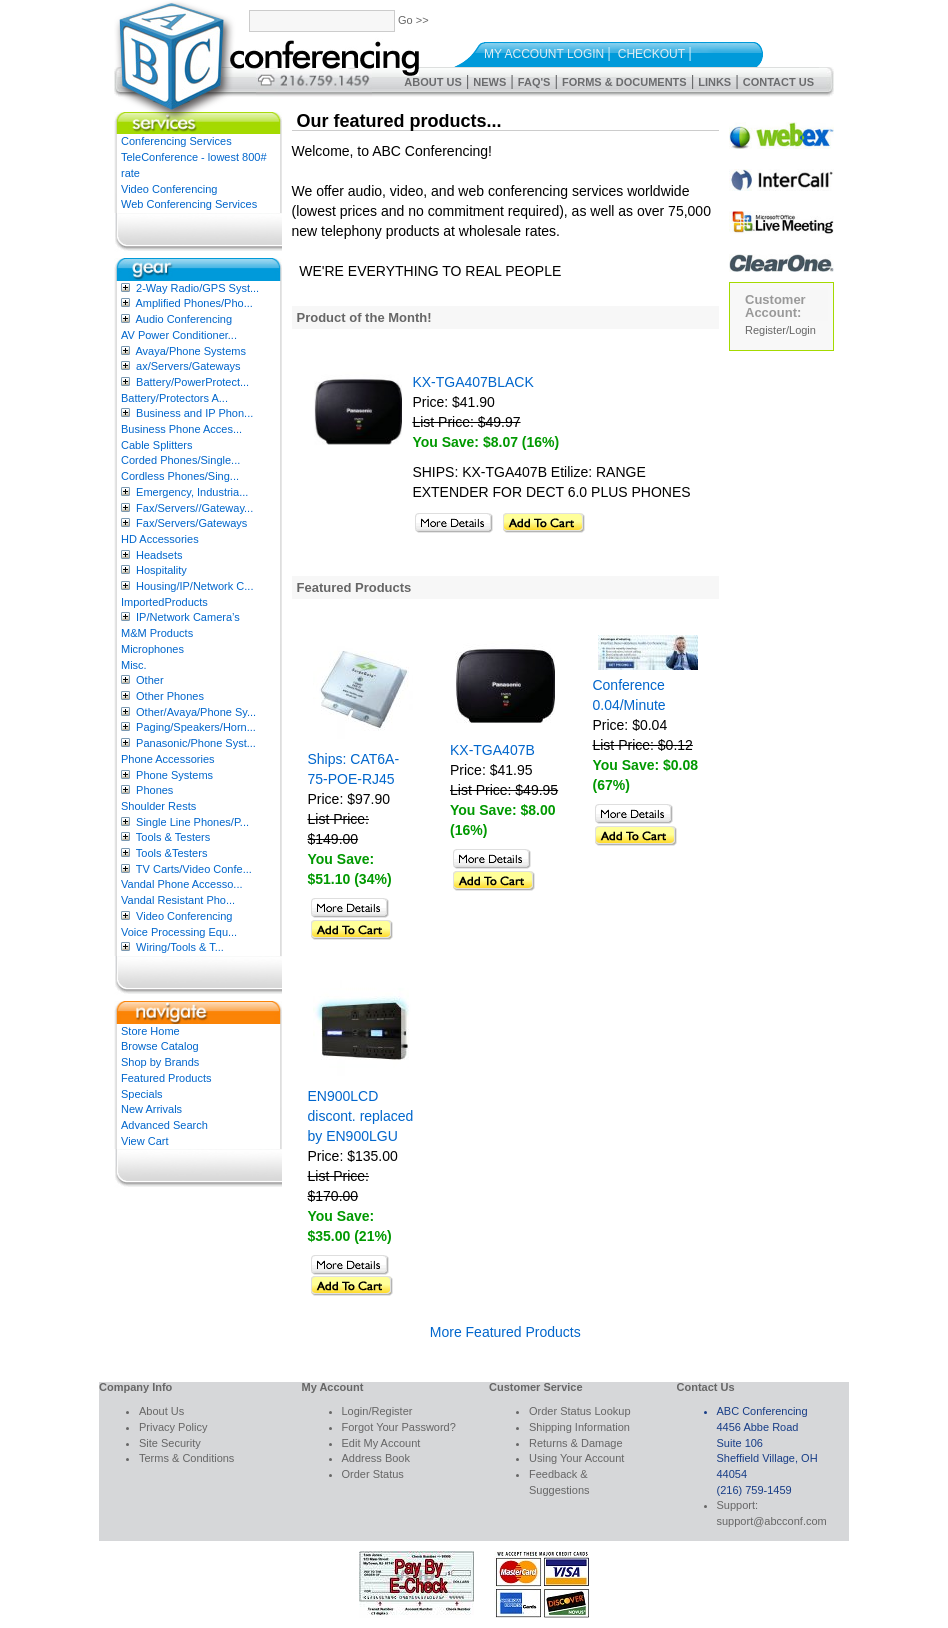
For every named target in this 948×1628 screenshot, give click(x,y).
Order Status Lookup (580, 1411)
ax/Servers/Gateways (188, 366)
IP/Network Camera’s (188, 617)
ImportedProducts (164, 602)
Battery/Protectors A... (174, 398)
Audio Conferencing (183, 319)
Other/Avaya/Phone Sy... (196, 712)
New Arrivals (151, 1109)
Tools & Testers (173, 837)
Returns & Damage (576, 1443)
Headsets (159, 555)
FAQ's (534, 82)
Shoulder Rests (158, 806)
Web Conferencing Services (189, 204)
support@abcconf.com (772, 1521)
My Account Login (544, 54)
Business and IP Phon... (194, 413)
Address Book (376, 1458)
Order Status (373, 1474)
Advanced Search (164, 1125)
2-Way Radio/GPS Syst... (197, 288)
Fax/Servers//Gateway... (194, 508)
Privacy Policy (173, 1427)
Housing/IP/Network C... (194, 586)
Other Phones (170, 696)
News (489, 82)
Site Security (170, 1443)
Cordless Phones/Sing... (180, 476)
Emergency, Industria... (192, 492)
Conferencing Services (176, 141)
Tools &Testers (172, 853)
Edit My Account (381, 1443)
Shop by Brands (160, 1062)
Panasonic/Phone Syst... (196, 743)
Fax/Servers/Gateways (191, 523)
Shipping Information (579, 1427)
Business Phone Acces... (181, 429)
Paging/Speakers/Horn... (196, 727)
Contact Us (778, 82)
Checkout (651, 54)
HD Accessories (160, 539)
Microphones (152, 649)
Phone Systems (174, 775)
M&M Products (157, 633)
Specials (142, 1094)
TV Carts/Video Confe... (194, 869)
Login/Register (377, 1411)
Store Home (150, 1031)
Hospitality (161, 570)
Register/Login (780, 330)
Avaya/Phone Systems (190, 351)
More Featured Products (505, 1332)
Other (150, 680)
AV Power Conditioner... (179, 335)
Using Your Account (576, 1458)
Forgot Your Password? (399, 1427)
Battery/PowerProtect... (192, 382)
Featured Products (166, 1078)
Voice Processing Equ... (179, 932)
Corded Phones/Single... (180, 460)
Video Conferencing (169, 189)
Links (714, 82)
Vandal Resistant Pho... (178, 900)
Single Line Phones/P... (192, 822)
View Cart (144, 1141)
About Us (432, 82)
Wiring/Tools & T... (180, 947)
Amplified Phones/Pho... (193, 303)
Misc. (134, 665)
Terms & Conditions (186, 1458)
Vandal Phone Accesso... (182, 884)
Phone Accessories (168, 759)
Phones (154, 790)
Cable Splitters (157, 445)
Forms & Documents (624, 82)
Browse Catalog (160, 1046)
